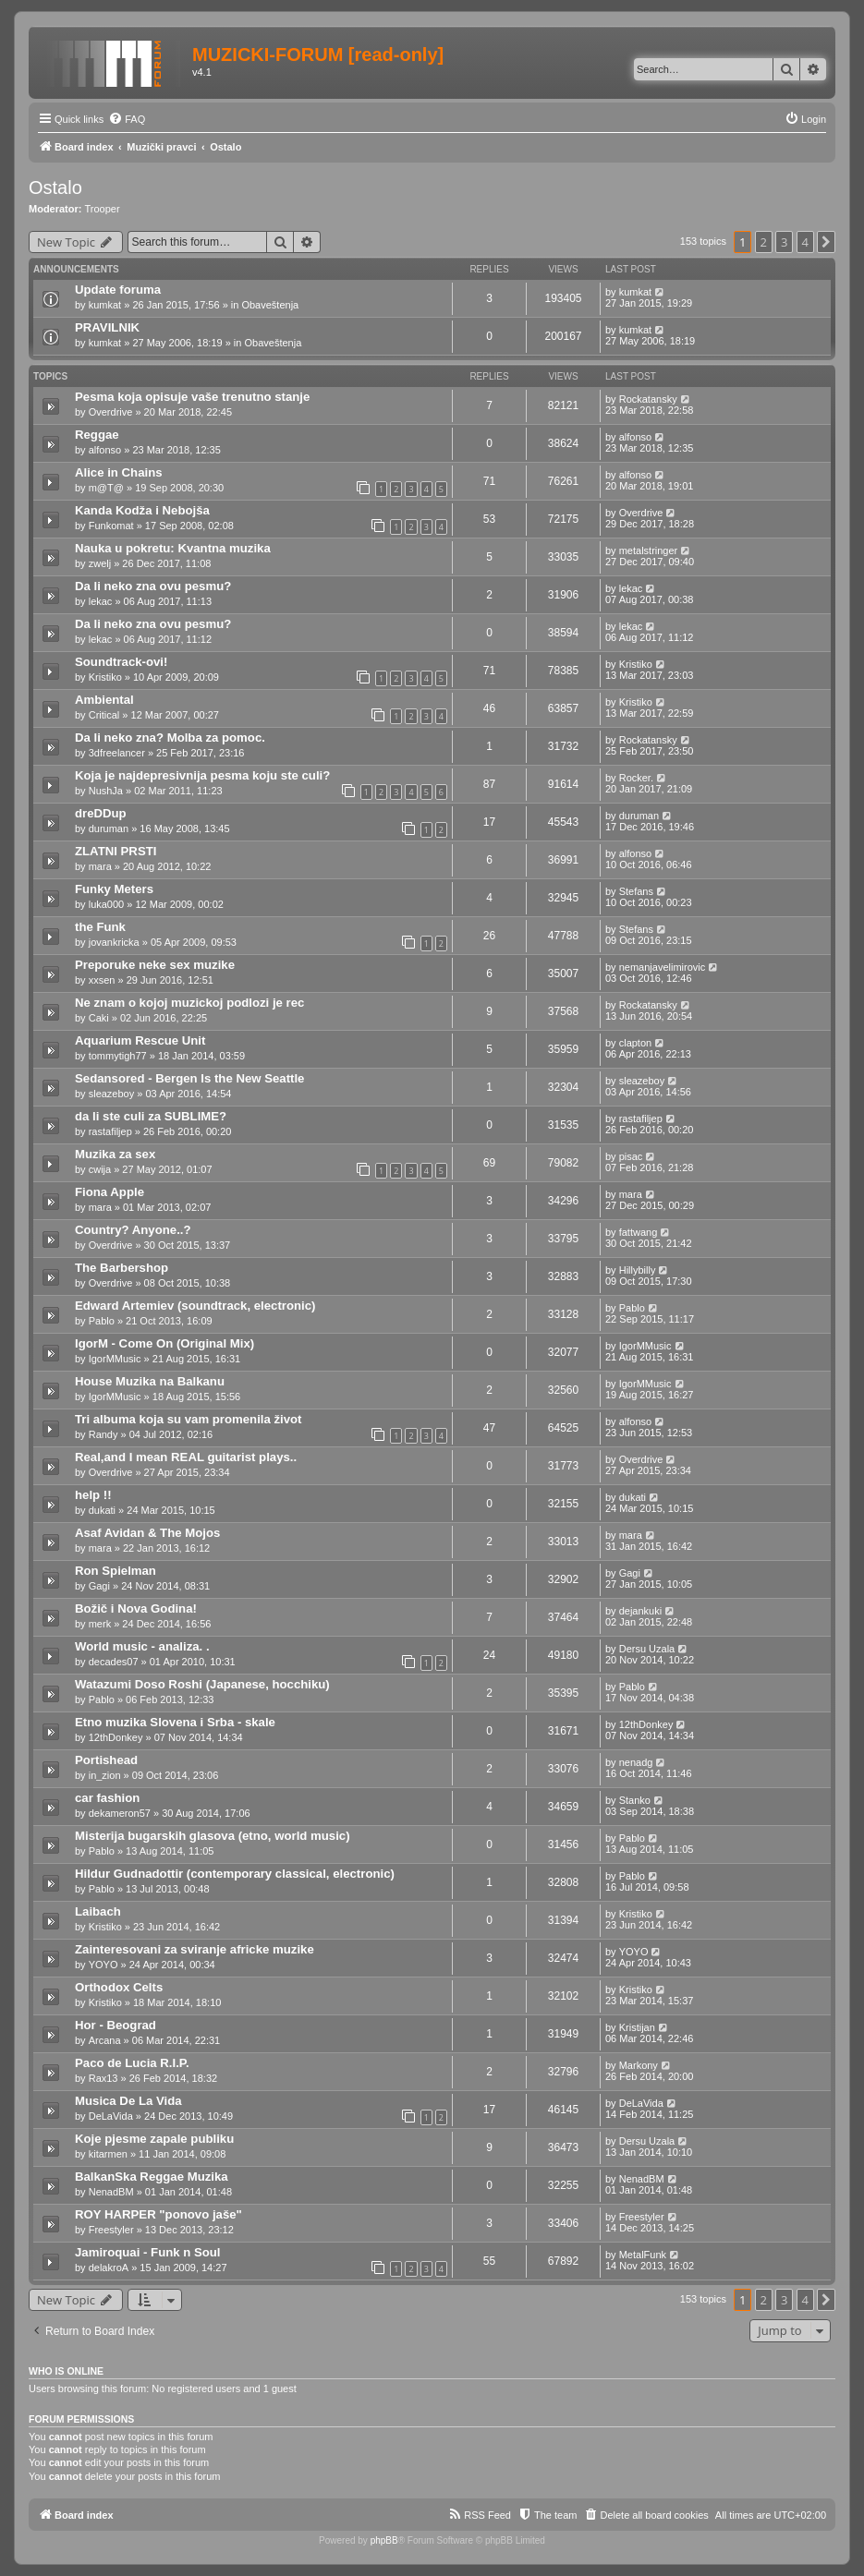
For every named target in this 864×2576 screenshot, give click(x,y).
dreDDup (101, 813)
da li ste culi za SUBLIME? (150, 1116)
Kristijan (637, 2027)
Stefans (636, 891)
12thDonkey (116, 1737)
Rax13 (103, 2078)
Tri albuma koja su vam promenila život (188, 1419)
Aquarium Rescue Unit (140, 1040)
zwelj (100, 563)
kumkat (105, 304)
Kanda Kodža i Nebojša (142, 510)
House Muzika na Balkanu (150, 1381)
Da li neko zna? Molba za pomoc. (170, 737)
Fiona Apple (109, 1192)
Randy (103, 1434)
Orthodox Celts (119, 1987)
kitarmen (108, 2153)
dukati (102, 1510)
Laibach (98, 1911)
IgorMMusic (115, 1358)
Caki (99, 1017)
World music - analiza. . (142, 1646)
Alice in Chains (119, 472)
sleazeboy (112, 1093)
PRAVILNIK (107, 327)
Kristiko (105, 677)
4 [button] (805, 242)
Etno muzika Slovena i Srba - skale (175, 1722)
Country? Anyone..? (133, 1230)
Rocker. (636, 777)
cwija (100, 1169)
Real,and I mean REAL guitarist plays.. (186, 1457)
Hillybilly (637, 1270)
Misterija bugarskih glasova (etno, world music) (212, 1836)
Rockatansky (648, 399)
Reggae (97, 434)
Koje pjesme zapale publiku (154, 2139)
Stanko (635, 1800)
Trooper (102, 208)
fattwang (638, 1232)
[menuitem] (126, 119)
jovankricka (114, 942)
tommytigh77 (118, 1055)
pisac (631, 1156)
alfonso (105, 449)
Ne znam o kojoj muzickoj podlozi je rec (189, 1003)
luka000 (107, 904)
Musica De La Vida (128, 2101)
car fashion (107, 1798)
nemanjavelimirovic (662, 967)
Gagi (99, 1585)
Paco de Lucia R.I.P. (132, 2063)
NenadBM (111, 2191)
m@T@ (106, 487)
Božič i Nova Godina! (136, 1608)
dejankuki (640, 1610)
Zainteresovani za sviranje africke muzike (194, 1949)
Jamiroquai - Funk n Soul (148, 2252)
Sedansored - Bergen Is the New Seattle (189, 1078)
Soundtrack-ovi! (121, 662)
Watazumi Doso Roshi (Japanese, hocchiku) (202, 1684)
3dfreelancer (117, 752)
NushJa (106, 790)
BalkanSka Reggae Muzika (151, 2176)
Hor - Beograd (115, 2025)
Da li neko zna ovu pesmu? (153, 586)
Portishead (106, 1760)
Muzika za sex (115, 1154)
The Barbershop (121, 1268)
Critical (104, 714)
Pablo (102, 1320)
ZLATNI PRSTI (115, 851)
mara (100, 866)
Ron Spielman (115, 1571)
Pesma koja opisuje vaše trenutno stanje (192, 397)
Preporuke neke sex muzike (155, 965)
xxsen (102, 980)
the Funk (100, 927)
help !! (93, 1495)
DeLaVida (111, 2116)
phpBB (384, 2540)
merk (100, 1623)
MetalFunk (642, 2254)
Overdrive (111, 411)
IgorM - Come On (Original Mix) (164, 1343)
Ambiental (104, 700)
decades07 (114, 1661)
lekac (101, 601)
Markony (638, 2065)
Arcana (105, 2040)
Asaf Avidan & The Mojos (147, 1533)
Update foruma (118, 289)
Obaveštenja (269, 304)
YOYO (103, 1964)
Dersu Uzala (647, 1648)
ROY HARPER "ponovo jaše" (158, 2214)
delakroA (108, 2267)
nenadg (636, 1762)
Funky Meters (114, 889)
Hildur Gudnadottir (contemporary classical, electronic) (235, 1874)
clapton (635, 1042)
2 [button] (764, 242)
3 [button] (784, 242)
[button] (826, 242)
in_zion (105, 1775)
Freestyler (111, 2229)
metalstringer (648, 550)
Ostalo (55, 187)
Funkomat (111, 525)
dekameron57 (120, 1813)
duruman (108, 828)
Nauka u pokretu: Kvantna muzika (173, 548)
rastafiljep (110, 1131)
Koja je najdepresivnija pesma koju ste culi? (202, 775)
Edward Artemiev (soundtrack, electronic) (195, 1305)
